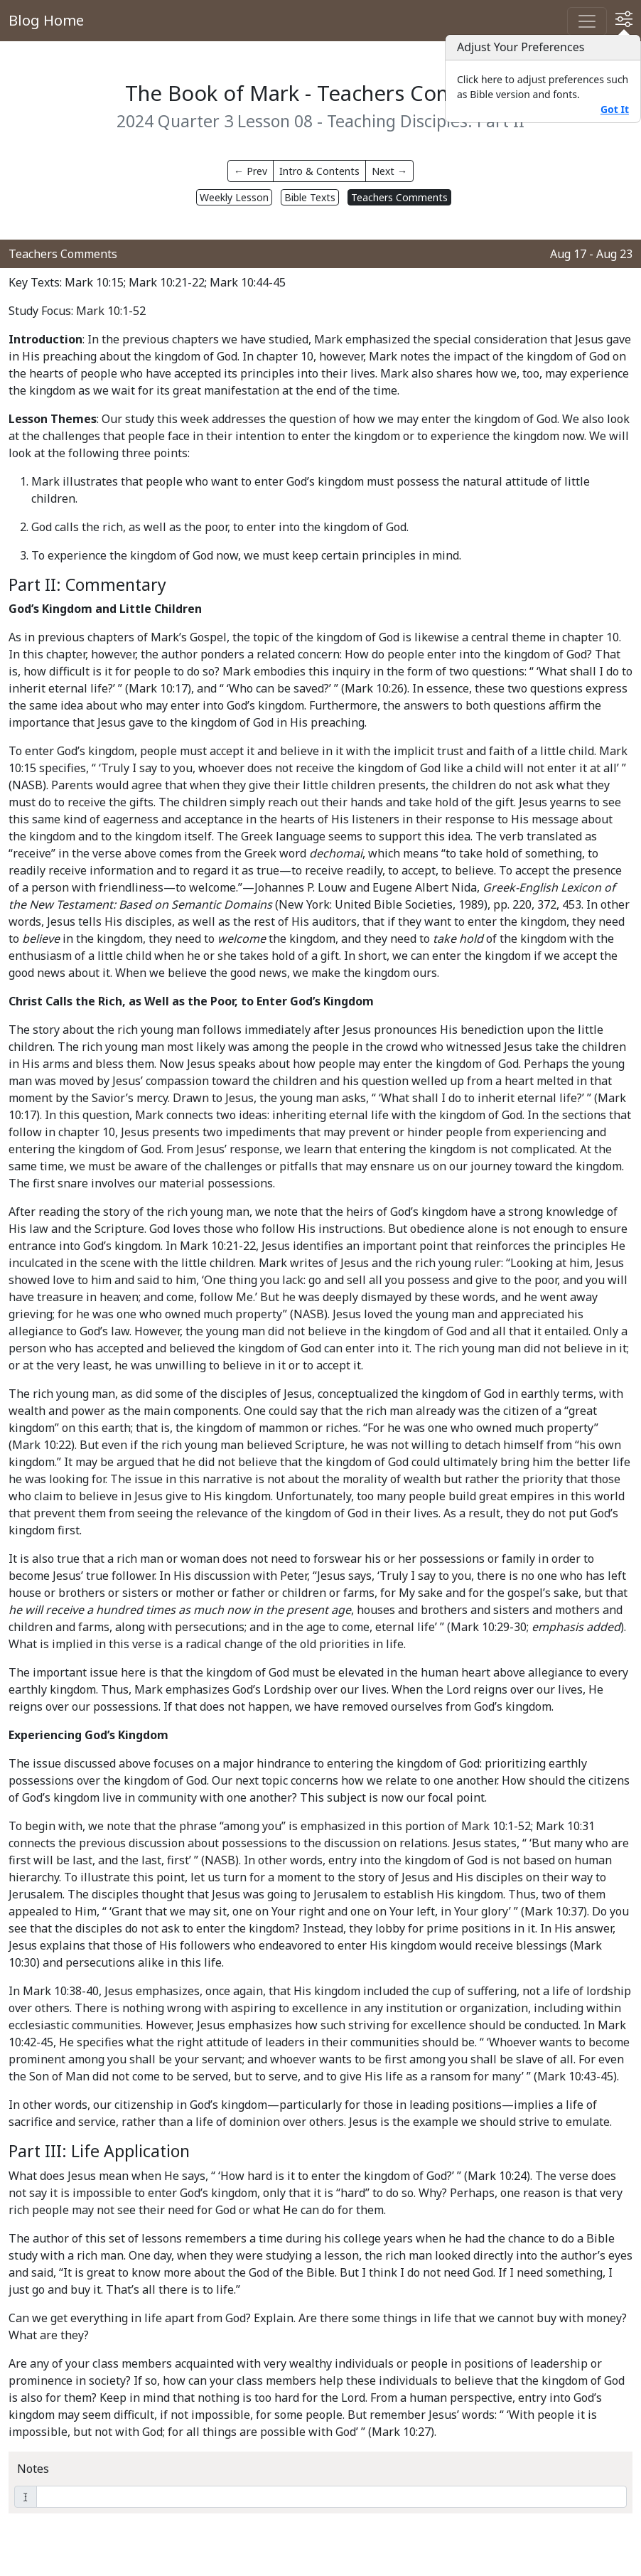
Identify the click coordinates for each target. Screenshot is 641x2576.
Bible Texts (309, 197)
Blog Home (46, 20)
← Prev (250, 171)
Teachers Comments (399, 197)
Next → (389, 171)
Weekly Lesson (234, 197)
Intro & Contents (319, 171)
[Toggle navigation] (587, 21)
